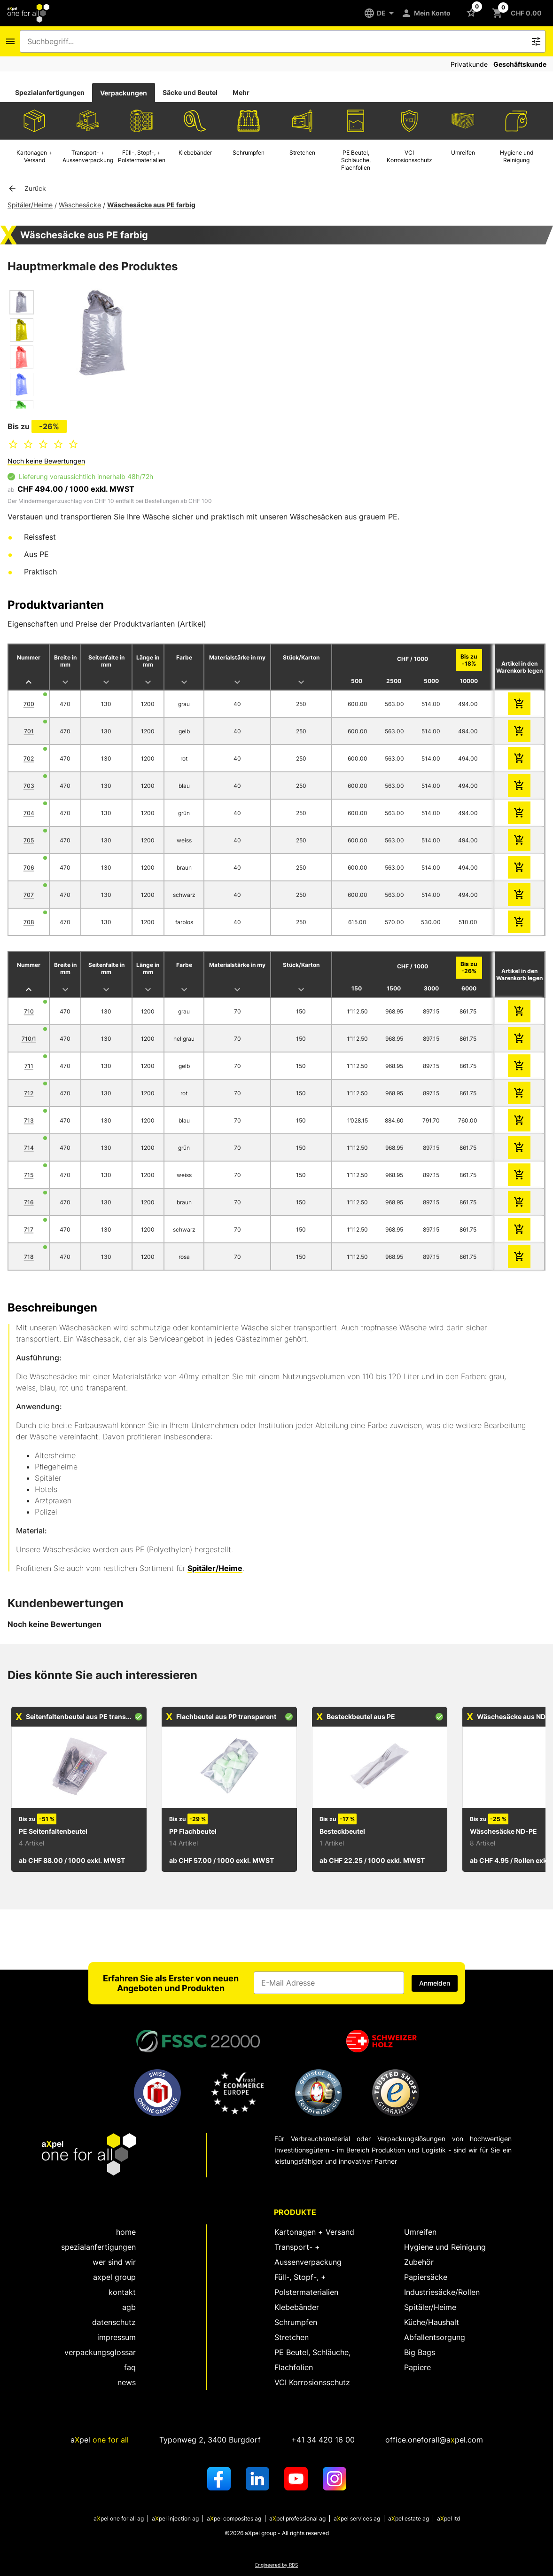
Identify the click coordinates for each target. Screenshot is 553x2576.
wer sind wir (114, 2262)
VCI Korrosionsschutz (312, 2382)
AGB (129, 2307)
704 (28, 813)
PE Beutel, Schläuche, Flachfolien (312, 2360)
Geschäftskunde (519, 64)
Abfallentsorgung (434, 2337)
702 (28, 758)
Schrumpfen (295, 2322)
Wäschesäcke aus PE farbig (151, 205)
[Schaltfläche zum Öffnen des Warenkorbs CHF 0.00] (518, 13)
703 (28, 785)
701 (29, 731)
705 (28, 840)
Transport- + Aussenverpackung (308, 2254)
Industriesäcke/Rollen (442, 2292)
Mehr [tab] (241, 92)
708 (28, 922)
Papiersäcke (425, 2277)
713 (29, 1120)
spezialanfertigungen (98, 2247)
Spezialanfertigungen (50, 92)
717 (28, 1229)
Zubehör (419, 2262)
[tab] (50, 92)
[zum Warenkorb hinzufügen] (519, 703)
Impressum (116, 2337)
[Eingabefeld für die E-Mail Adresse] (329, 1982)
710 (29, 1011)
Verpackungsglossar (100, 2352)
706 (28, 867)
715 (28, 1174)
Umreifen (420, 2232)
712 (28, 1093)
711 (28, 1065)
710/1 (29, 1038)
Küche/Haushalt (431, 2322)
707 (28, 894)
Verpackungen (123, 93)
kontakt (122, 2292)
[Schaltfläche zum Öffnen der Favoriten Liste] (473, 12)
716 (29, 1202)
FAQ (130, 2367)
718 (29, 1256)
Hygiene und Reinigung (445, 2247)
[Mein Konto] (427, 13)
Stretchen (291, 2337)
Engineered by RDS (276, 2565)
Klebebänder (296, 2307)
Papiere (417, 2367)
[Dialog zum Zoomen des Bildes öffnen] (103, 334)
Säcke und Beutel (190, 92)
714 (29, 1147)
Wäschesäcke (80, 205)
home (126, 2232)
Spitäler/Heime (30, 205)
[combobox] (276, 41)
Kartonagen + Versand (314, 2232)
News (126, 2382)
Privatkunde (469, 64)
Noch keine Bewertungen (46, 461)
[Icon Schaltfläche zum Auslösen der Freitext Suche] (536, 41)
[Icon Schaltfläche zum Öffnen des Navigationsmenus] (10, 41)
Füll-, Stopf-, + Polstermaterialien (306, 2284)
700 (28, 703)
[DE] (382, 13)
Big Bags (419, 2352)
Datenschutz (114, 2322)
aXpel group (114, 2277)
